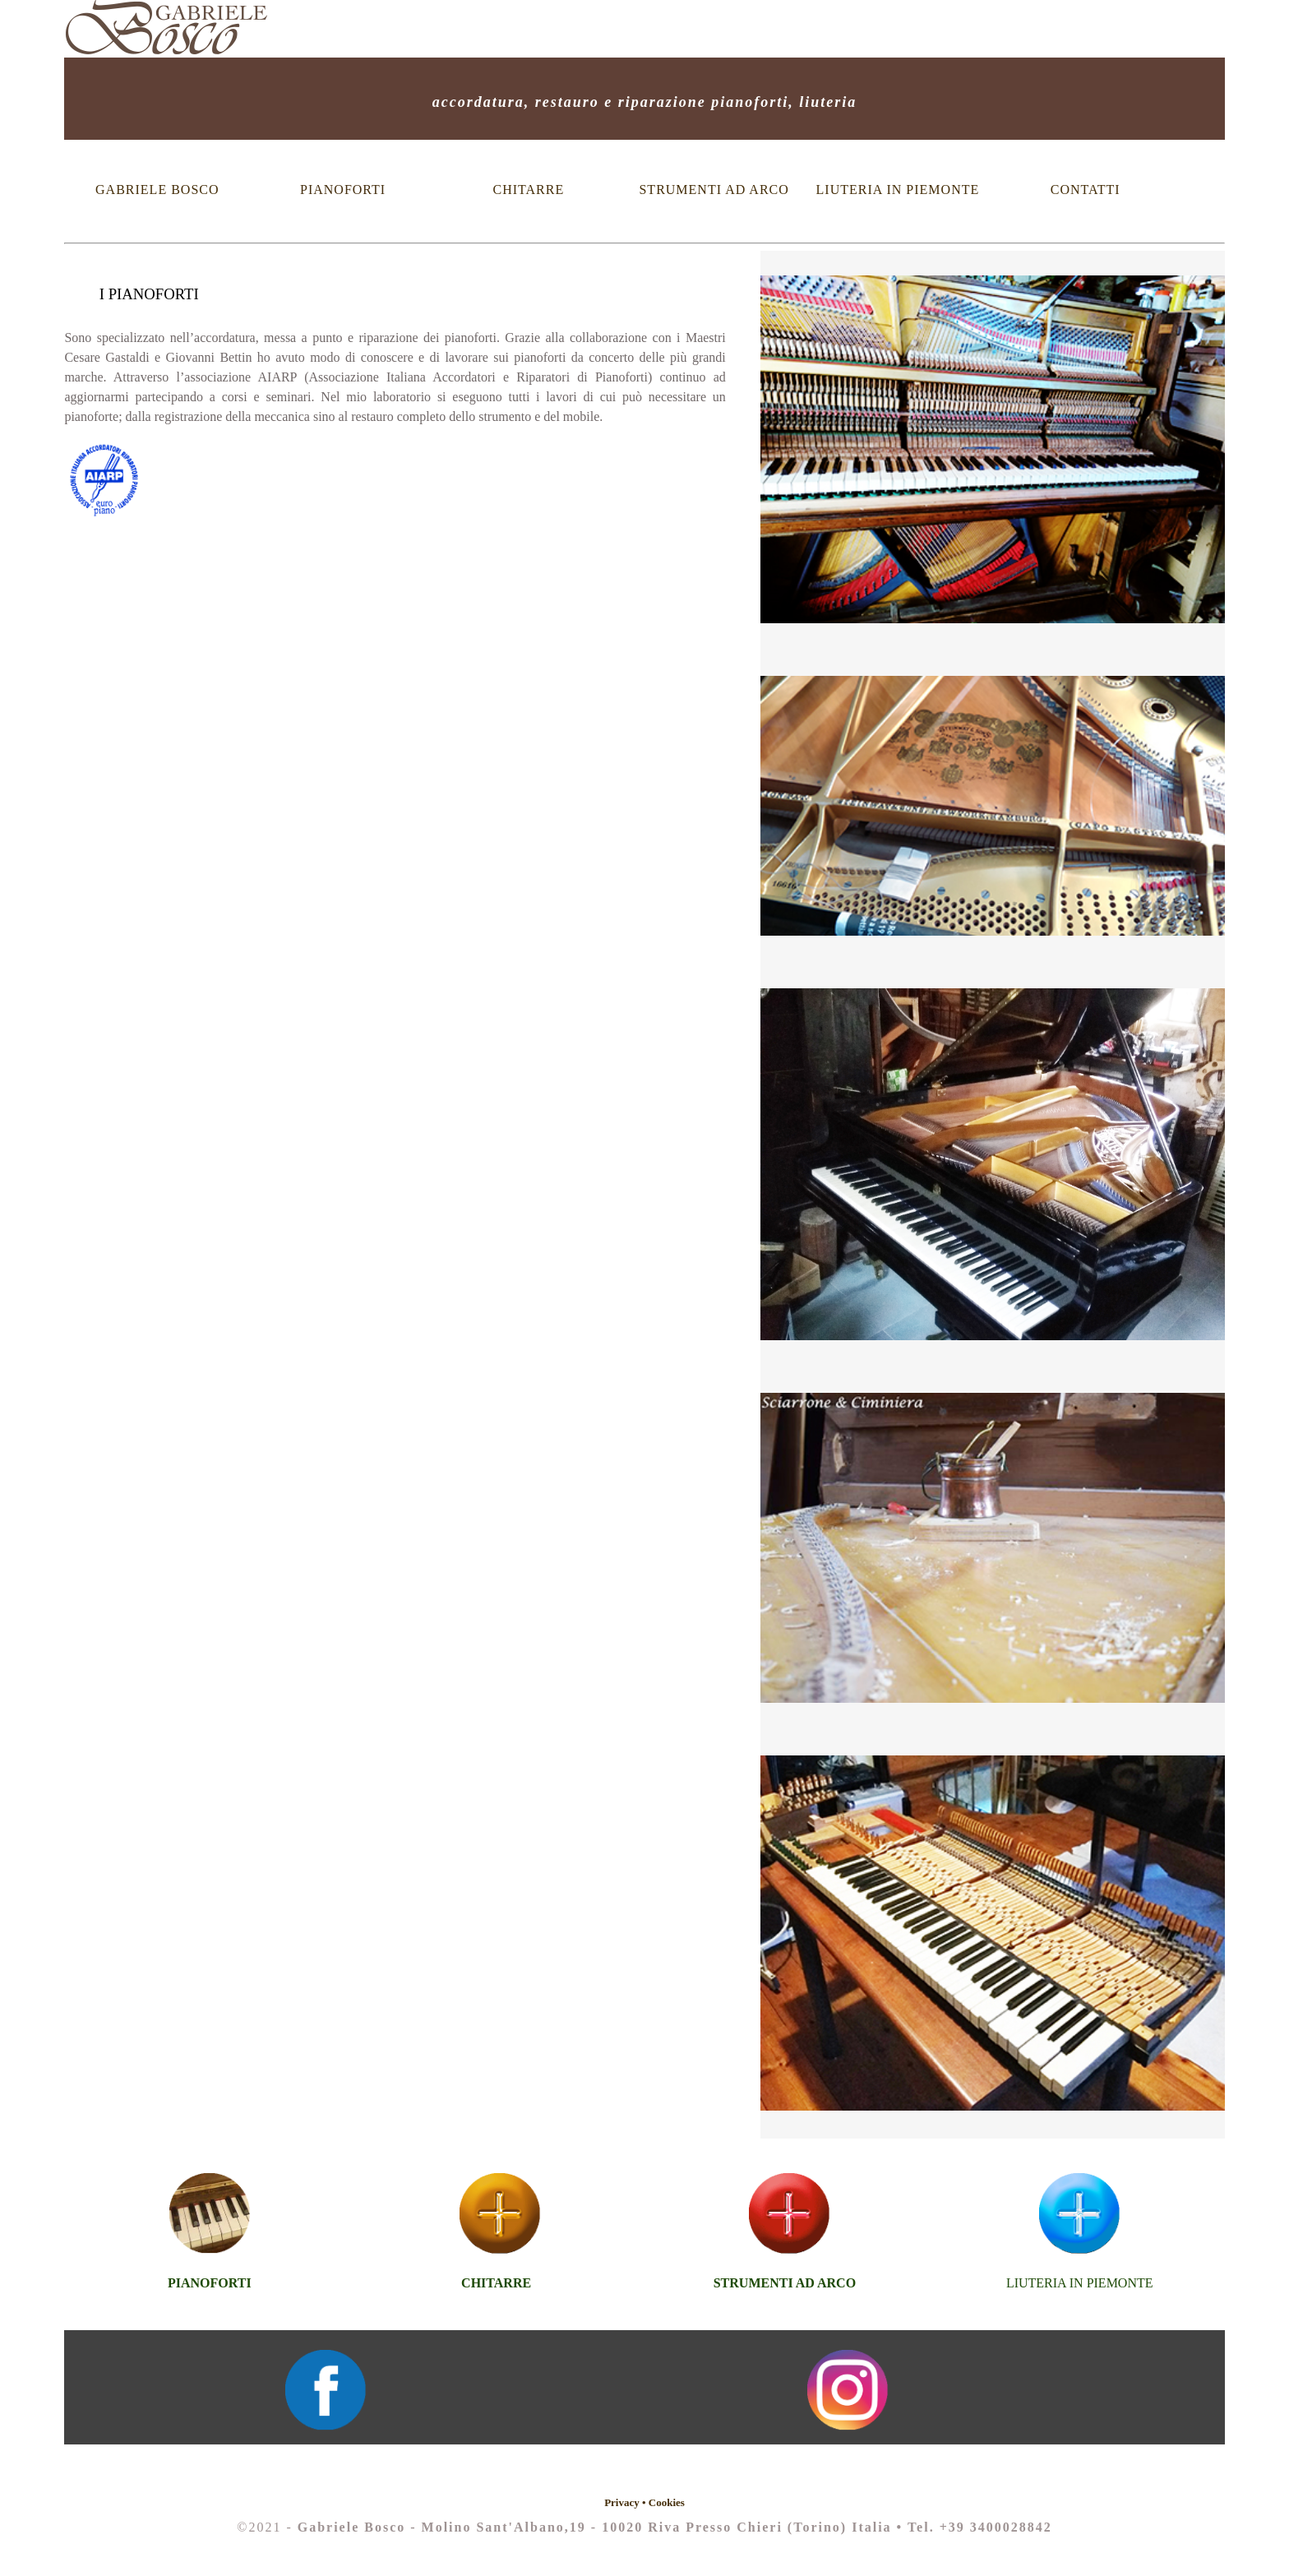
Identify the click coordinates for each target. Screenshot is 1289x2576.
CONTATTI (1085, 190)
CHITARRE (529, 190)
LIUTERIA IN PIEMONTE (900, 190)
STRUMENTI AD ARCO (713, 190)
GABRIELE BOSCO (157, 190)
